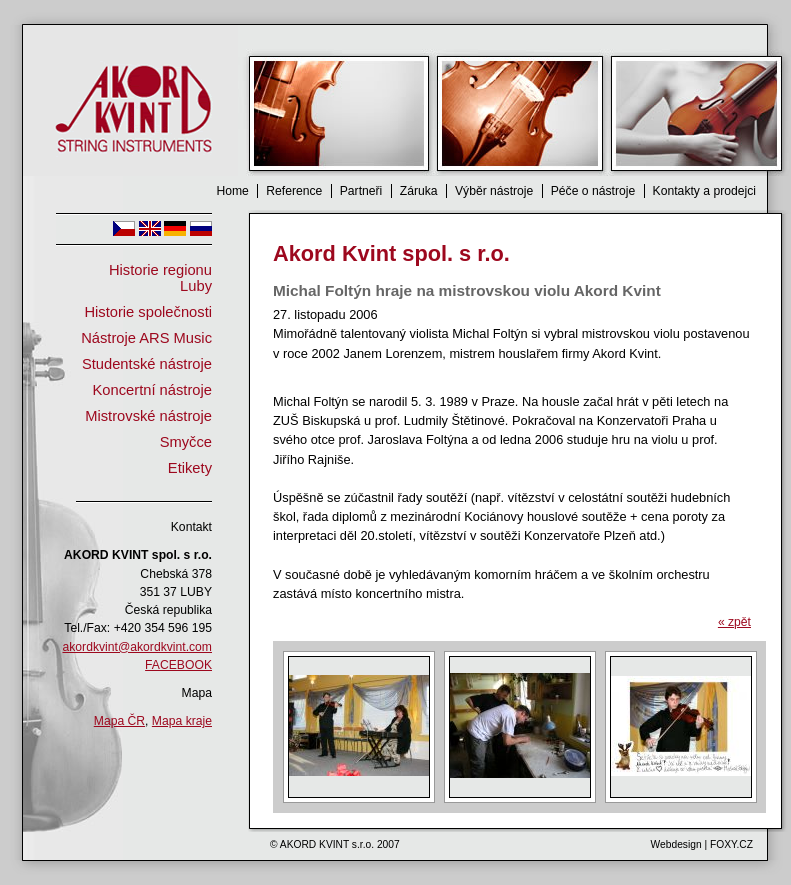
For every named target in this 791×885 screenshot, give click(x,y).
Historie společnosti (148, 312)
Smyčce (186, 442)
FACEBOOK (178, 665)
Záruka (419, 191)
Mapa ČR (119, 721)
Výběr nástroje (494, 191)
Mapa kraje (182, 721)
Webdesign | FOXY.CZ (702, 844)
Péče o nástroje (593, 191)
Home (232, 191)
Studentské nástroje (147, 364)
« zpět (734, 622)
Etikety (190, 468)
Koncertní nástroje (152, 390)
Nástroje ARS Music (146, 338)
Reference (294, 191)
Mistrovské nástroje (148, 416)
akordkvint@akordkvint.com (138, 647)
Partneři (361, 191)
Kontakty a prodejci (704, 191)
